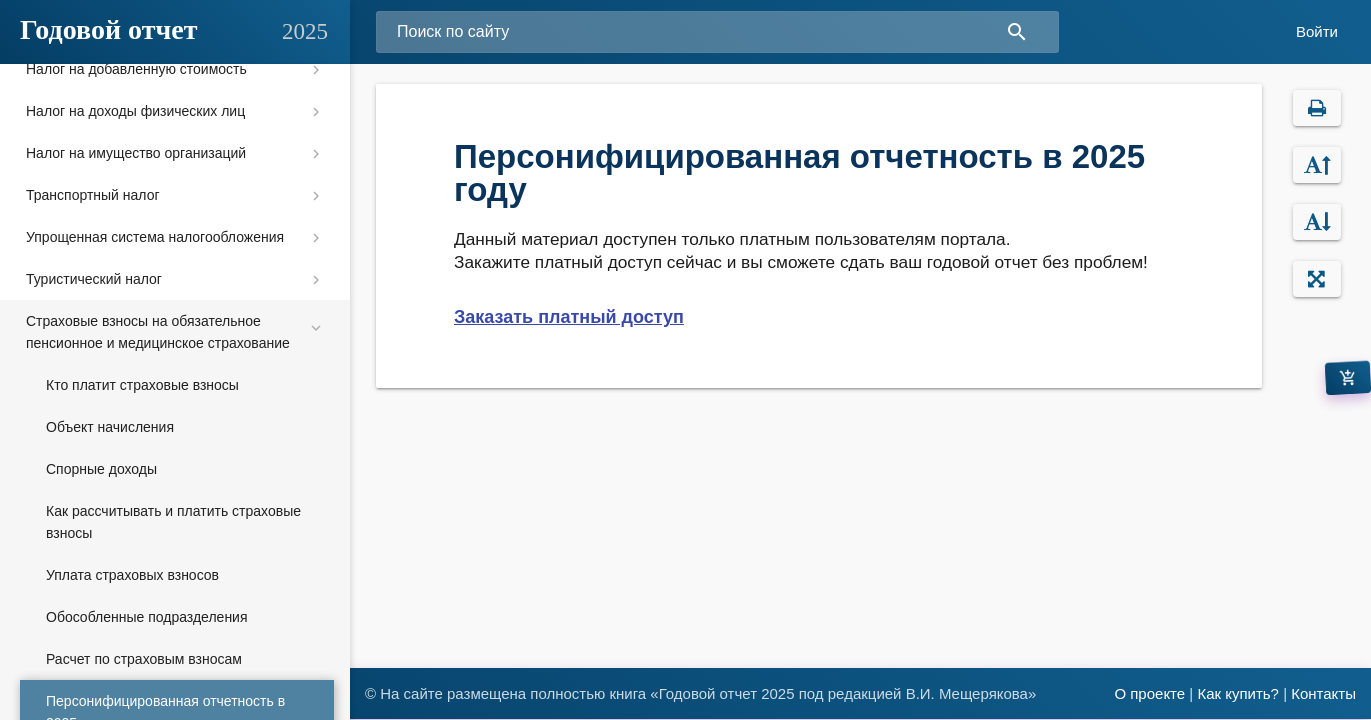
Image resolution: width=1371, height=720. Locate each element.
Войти (1317, 31)
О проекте (1149, 693)
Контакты (1323, 693)
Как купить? (1238, 693)
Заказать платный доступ (569, 317)
